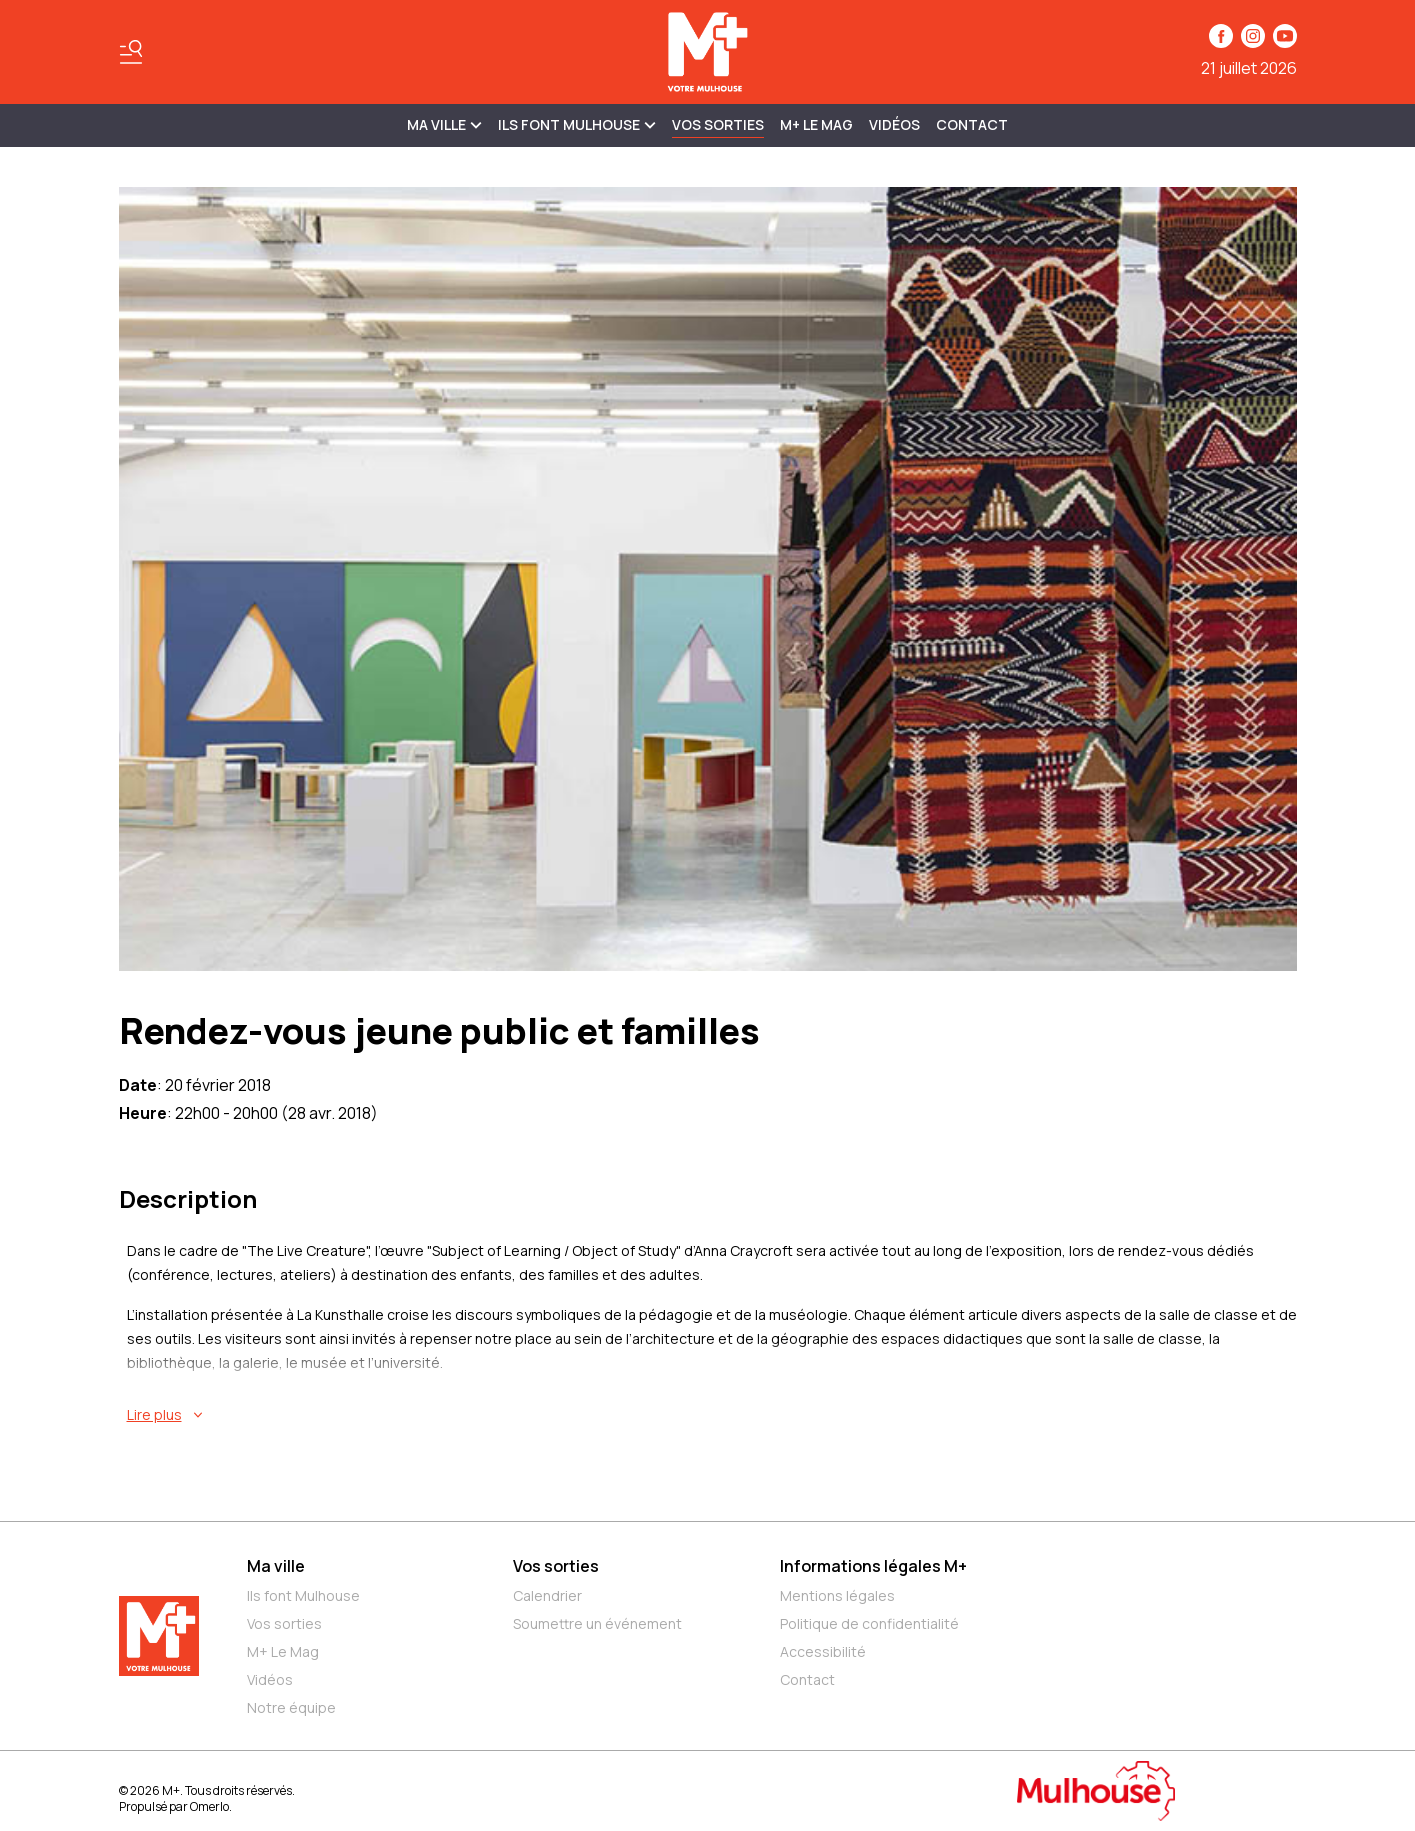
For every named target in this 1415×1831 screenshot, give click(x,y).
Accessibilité (823, 1651)
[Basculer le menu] (131, 52)
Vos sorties (718, 124)
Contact (972, 124)
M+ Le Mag (816, 124)
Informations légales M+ (873, 1566)
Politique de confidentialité (869, 1623)
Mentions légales (837, 1595)
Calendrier (547, 1595)
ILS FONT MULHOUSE (577, 124)
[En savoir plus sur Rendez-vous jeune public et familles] (712, 1415)
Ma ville (276, 1566)
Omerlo (209, 1806)
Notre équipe (291, 1707)
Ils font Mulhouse (303, 1595)
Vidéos (894, 124)
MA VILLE (444, 124)
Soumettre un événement (597, 1623)
